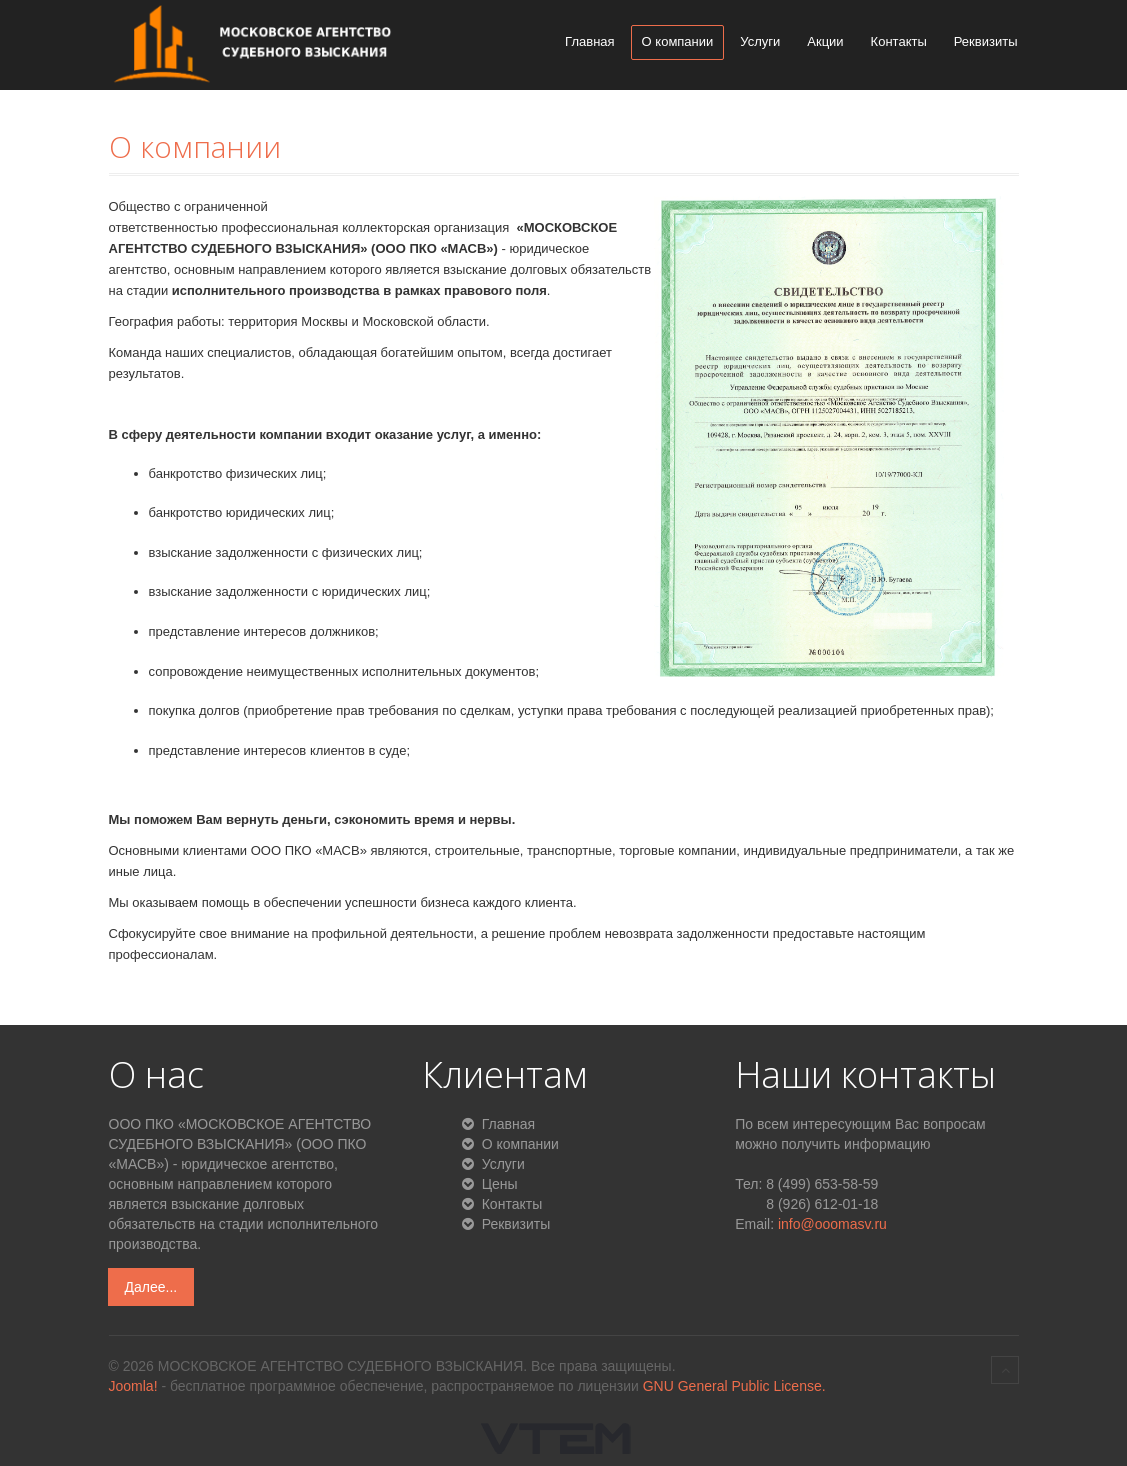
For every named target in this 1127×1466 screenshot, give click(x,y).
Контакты (899, 41)
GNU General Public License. (734, 1386)
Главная (589, 41)
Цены (498, 1184)
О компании (678, 41)
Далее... (151, 1287)
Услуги (760, 41)
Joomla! (133, 1386)
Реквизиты (986, 41)
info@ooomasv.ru (832, 1224)
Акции (825, 41)
